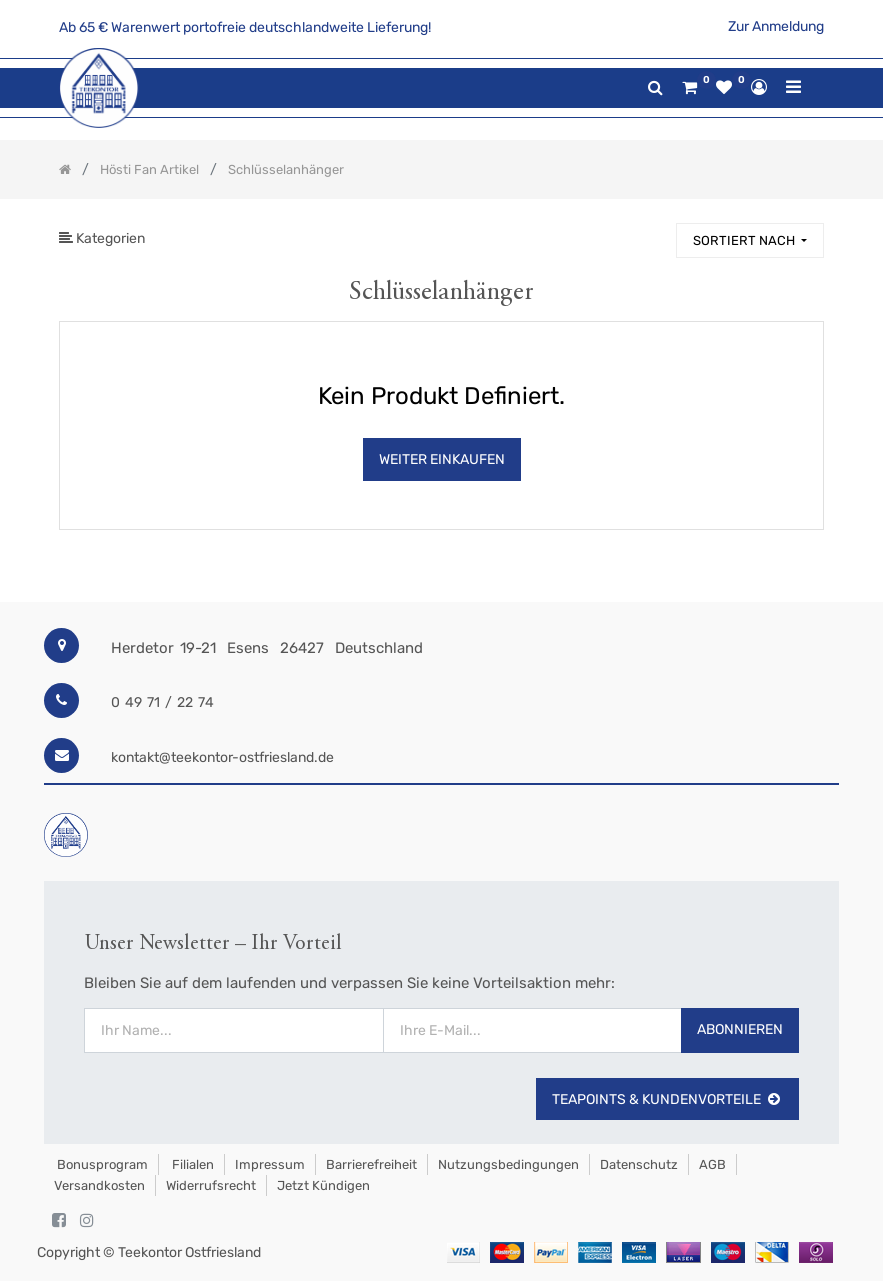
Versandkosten (99, 1185)
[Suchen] (652, 231)
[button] (750, 240)
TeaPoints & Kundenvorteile (667, 1099)
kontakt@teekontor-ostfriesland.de (222, 757)
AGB (712, 1164)
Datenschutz (639, 1164)
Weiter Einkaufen (442, 459)
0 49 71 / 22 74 (162, 702)
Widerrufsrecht (211, 1185)
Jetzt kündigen (323, 1185)
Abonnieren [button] (740, 1029)
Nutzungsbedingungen (508, 1164)
